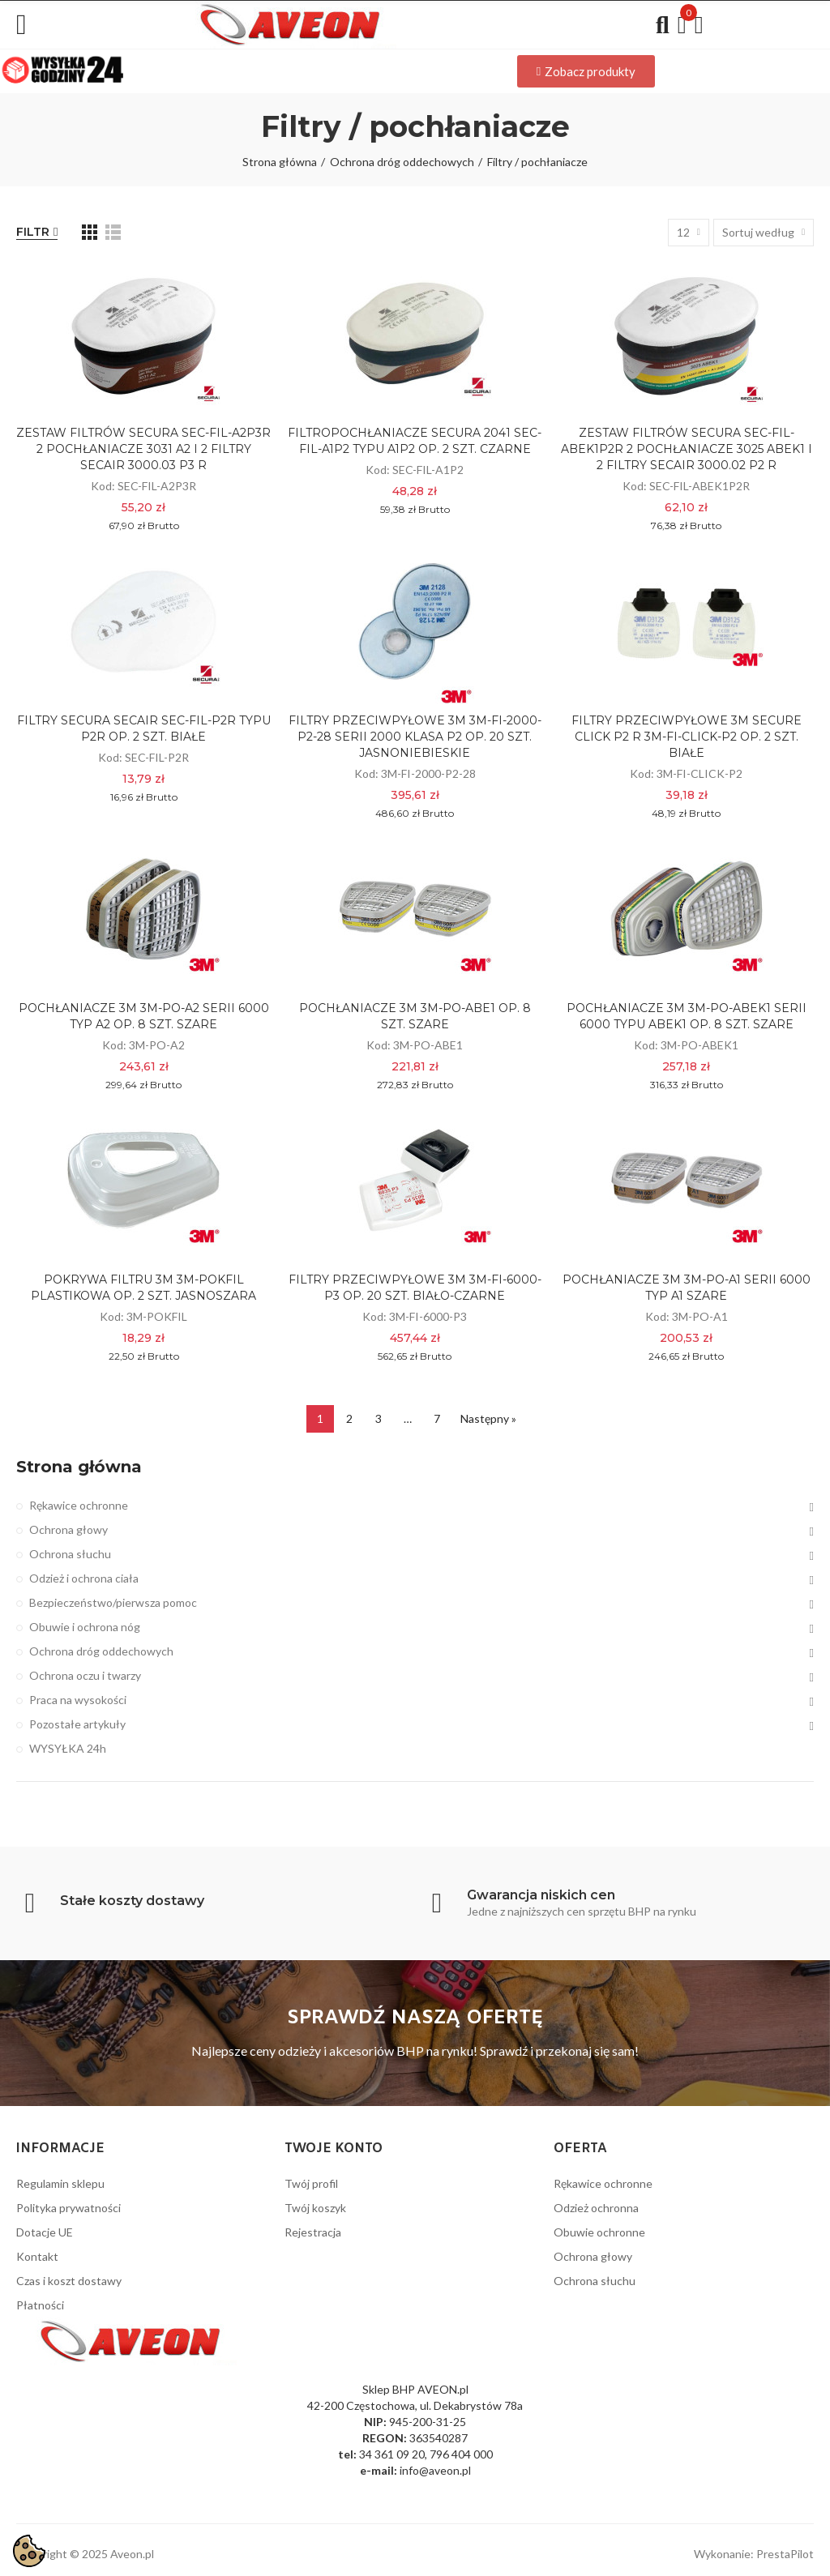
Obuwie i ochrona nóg (84, 1627)
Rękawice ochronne (78, 1505)
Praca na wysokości (77, 1700)
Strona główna (79, 1466)
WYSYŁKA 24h (67, 1748)
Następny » (488, 1418)
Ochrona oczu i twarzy (85, 1675)
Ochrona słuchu (70, 1554)
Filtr (32, 231)
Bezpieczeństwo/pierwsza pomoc (113, 1602)
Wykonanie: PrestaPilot (754, 2554)
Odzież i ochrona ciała (84, 1578)
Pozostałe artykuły (77, 1724)
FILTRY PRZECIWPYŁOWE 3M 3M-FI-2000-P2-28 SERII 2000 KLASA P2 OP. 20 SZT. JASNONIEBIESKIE (415, 736)
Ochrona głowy (68, 1529)
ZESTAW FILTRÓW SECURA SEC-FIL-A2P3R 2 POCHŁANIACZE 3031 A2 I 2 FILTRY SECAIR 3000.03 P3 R (143, 448)
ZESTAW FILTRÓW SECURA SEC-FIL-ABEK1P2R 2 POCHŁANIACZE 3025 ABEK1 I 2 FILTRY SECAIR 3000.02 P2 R (686, 448)
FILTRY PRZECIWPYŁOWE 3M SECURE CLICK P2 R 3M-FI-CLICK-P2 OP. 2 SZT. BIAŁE (686, 736)
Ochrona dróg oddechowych (101, 1651)
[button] (586, 71)
